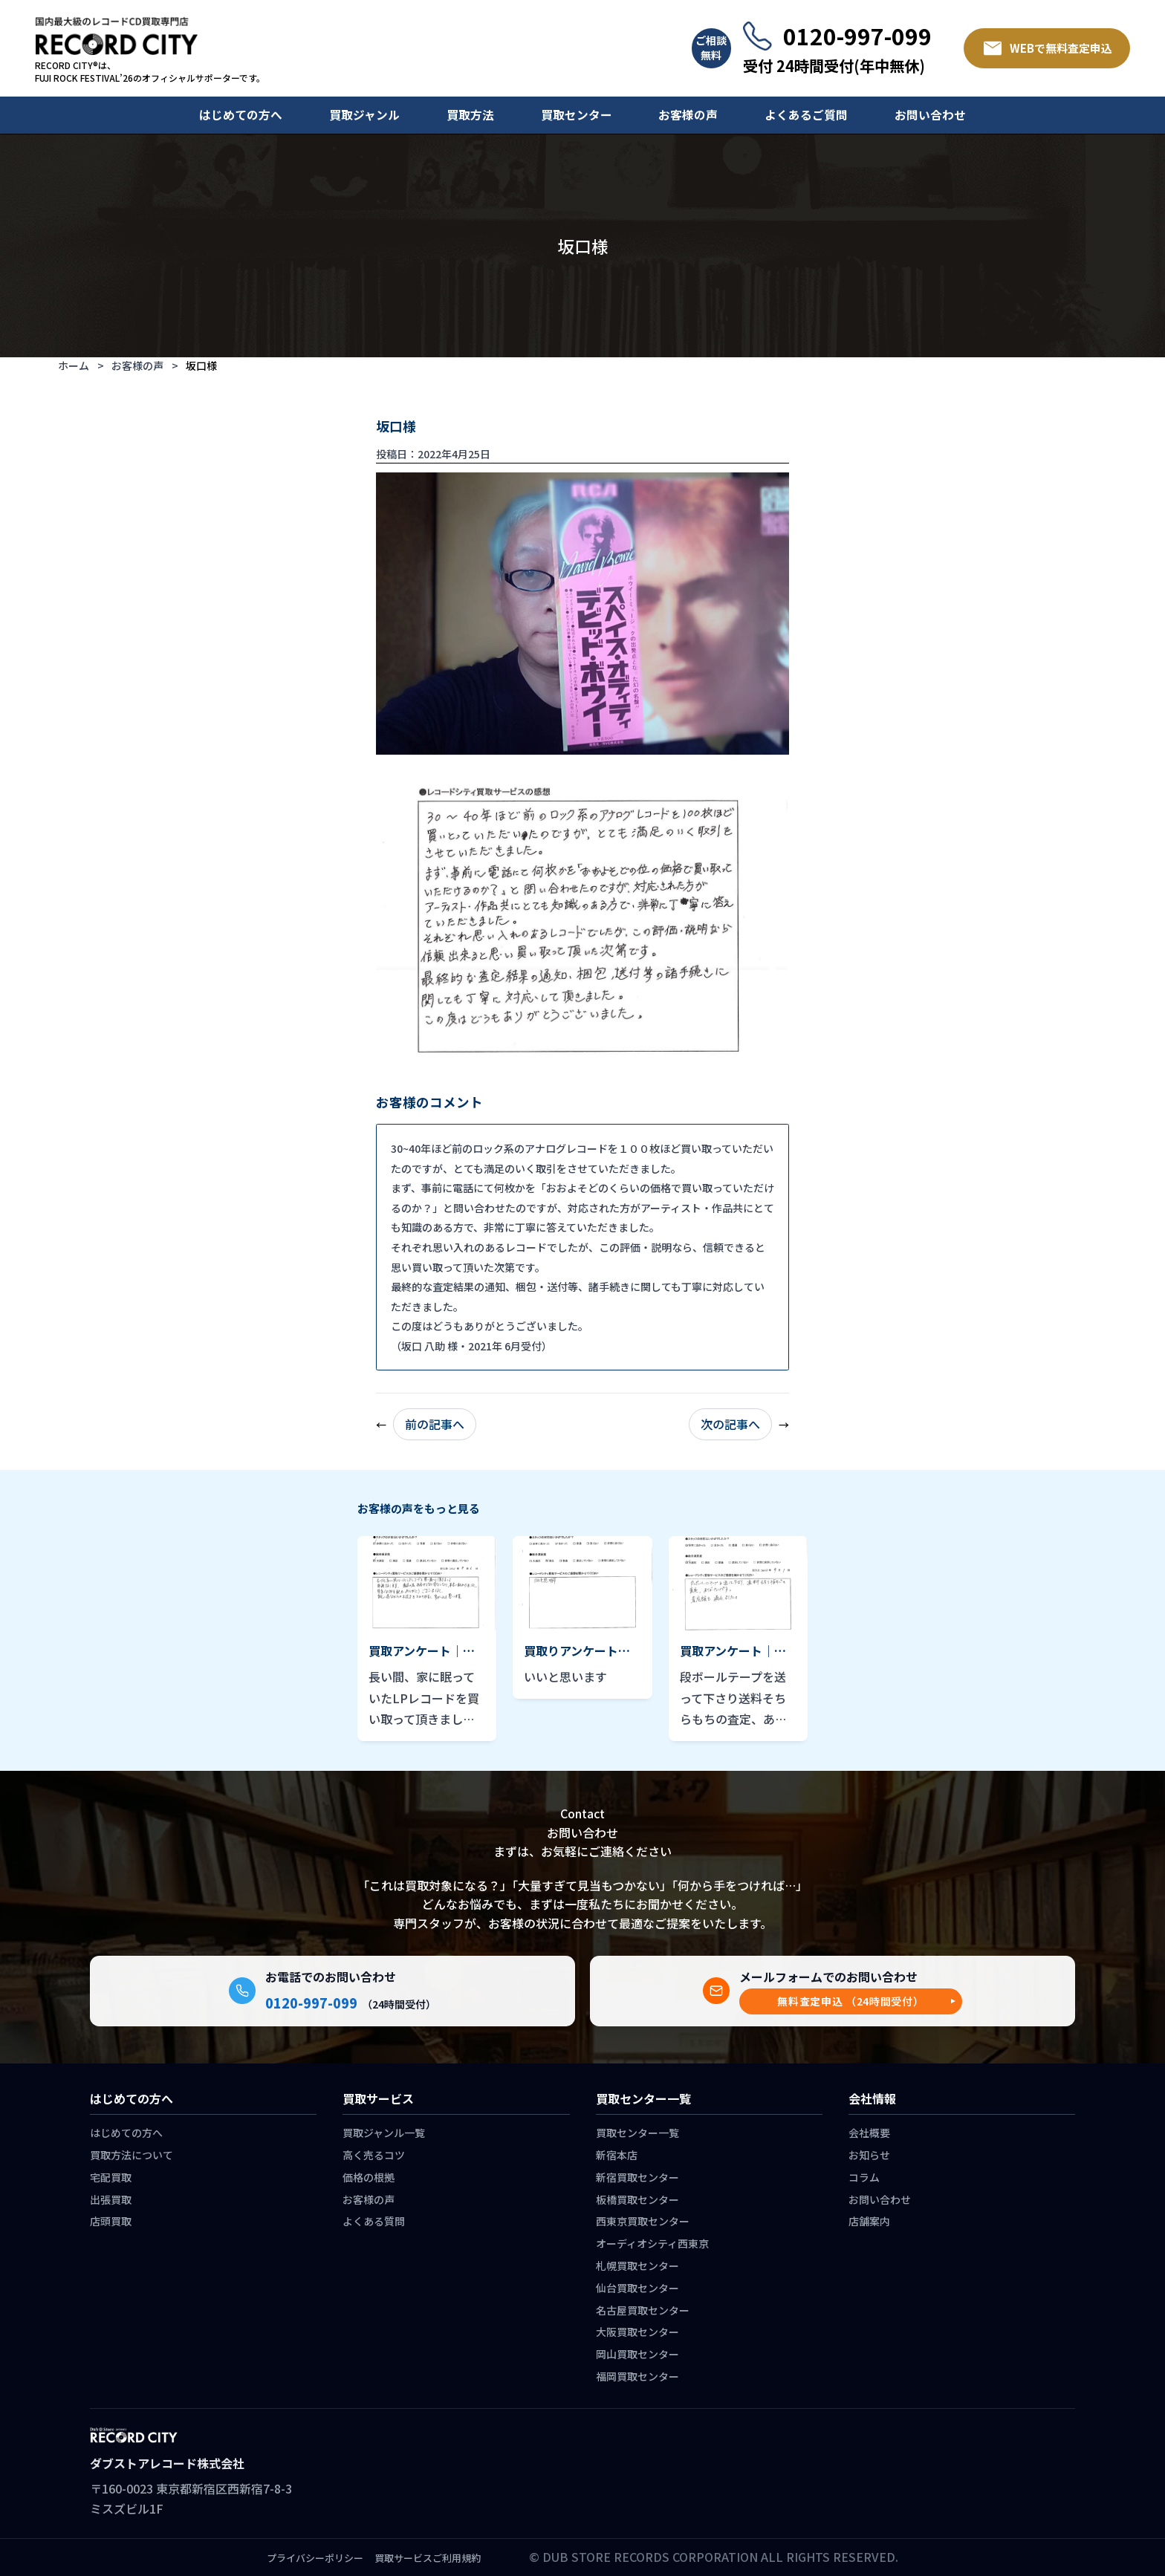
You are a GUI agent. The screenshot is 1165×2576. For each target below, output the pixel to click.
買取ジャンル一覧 (384, 2132)
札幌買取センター (637, 2265)
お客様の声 (688, 114)
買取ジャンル (364, 114)
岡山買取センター (637, 2353)
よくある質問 (374, 2221)
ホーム (73, 365)
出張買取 (111, 2199)
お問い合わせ (930, 114)
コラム (864, 2177)
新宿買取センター (637, 2177)
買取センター (576, 114)
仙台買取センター (637, 2287)
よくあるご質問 (806, 114)
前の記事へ (434, 1424)
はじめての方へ (240, 114)
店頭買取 (111, 2221)
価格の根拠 (369, 2177)
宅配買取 (111, 2177)
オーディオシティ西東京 (652, 2243)
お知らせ (869, 2154)
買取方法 (470, 114)
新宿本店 (616, 2154)
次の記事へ (730, 1424)
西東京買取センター (642, 2221)
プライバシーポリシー (315, 2558)
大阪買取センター (637, 2331)
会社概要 (869, 2132)
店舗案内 (869, 2221)
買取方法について (131, 2154)
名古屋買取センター (642, 2310)
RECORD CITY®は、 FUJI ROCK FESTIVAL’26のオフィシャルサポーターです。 (150, 71)
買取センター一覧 (637, 2132)
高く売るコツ (374, 2154)
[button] (850, 2001)
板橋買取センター (637, 2199)
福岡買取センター (637, 2376)
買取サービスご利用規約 (427, 2558)
